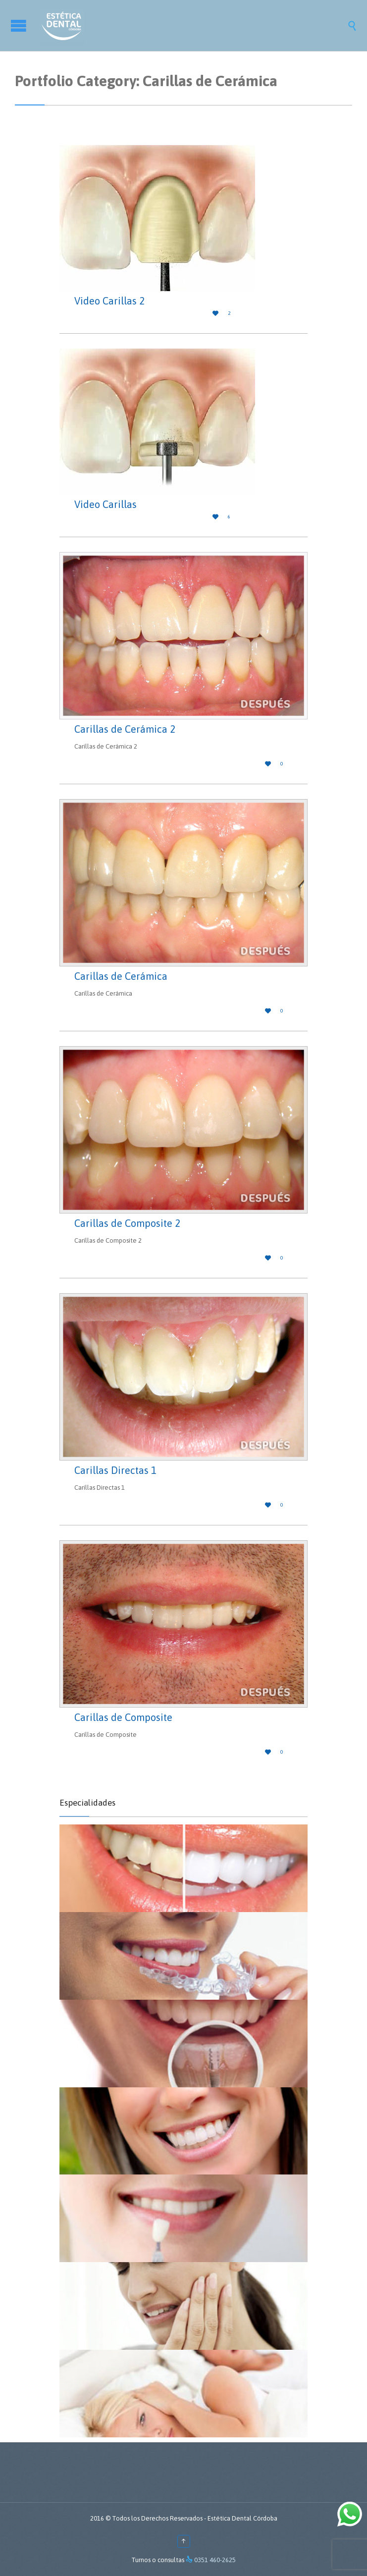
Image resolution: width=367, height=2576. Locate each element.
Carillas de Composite (123, 1717)
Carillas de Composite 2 (127, 1223)
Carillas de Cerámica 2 (124, 729)
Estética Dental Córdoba (242, 2518)
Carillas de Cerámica (120, 976)
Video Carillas (105, 504)
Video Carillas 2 (109, 300)
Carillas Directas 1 (115, 1470)
